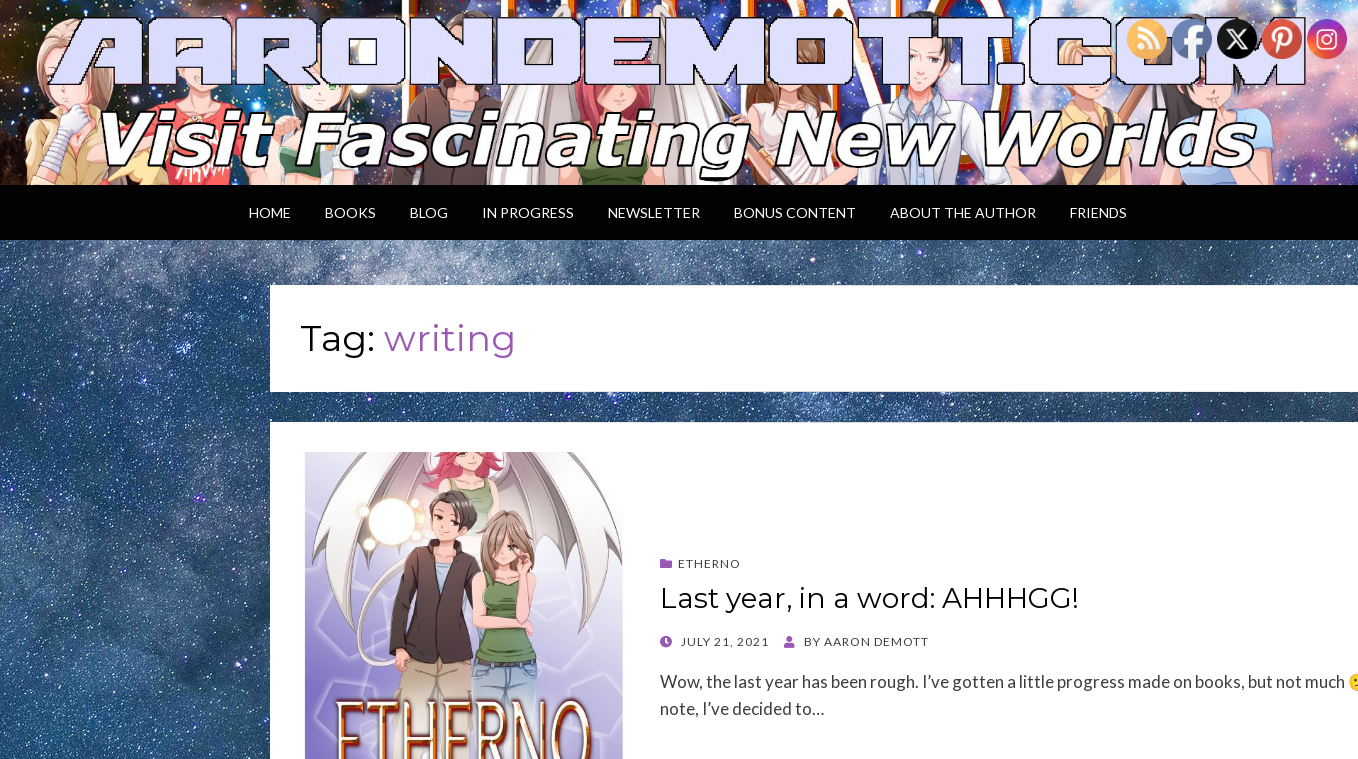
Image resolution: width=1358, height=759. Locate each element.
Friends (1098, 212)
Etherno (709, 563)
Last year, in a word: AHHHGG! (869, 598)
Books (350, 212)
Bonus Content (795, 212)
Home (270, 212)
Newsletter (654, 212)
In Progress (528, 212)
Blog (429, 212)
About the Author (963, 212)
